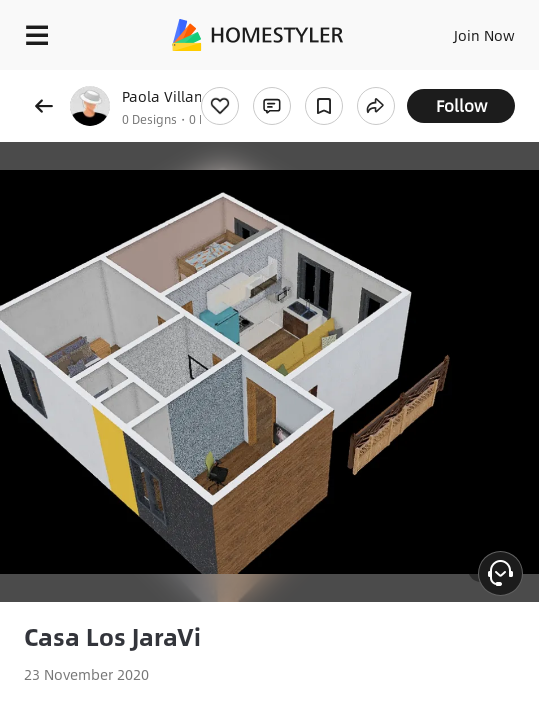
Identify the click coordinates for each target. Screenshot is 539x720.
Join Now (484, 35)
